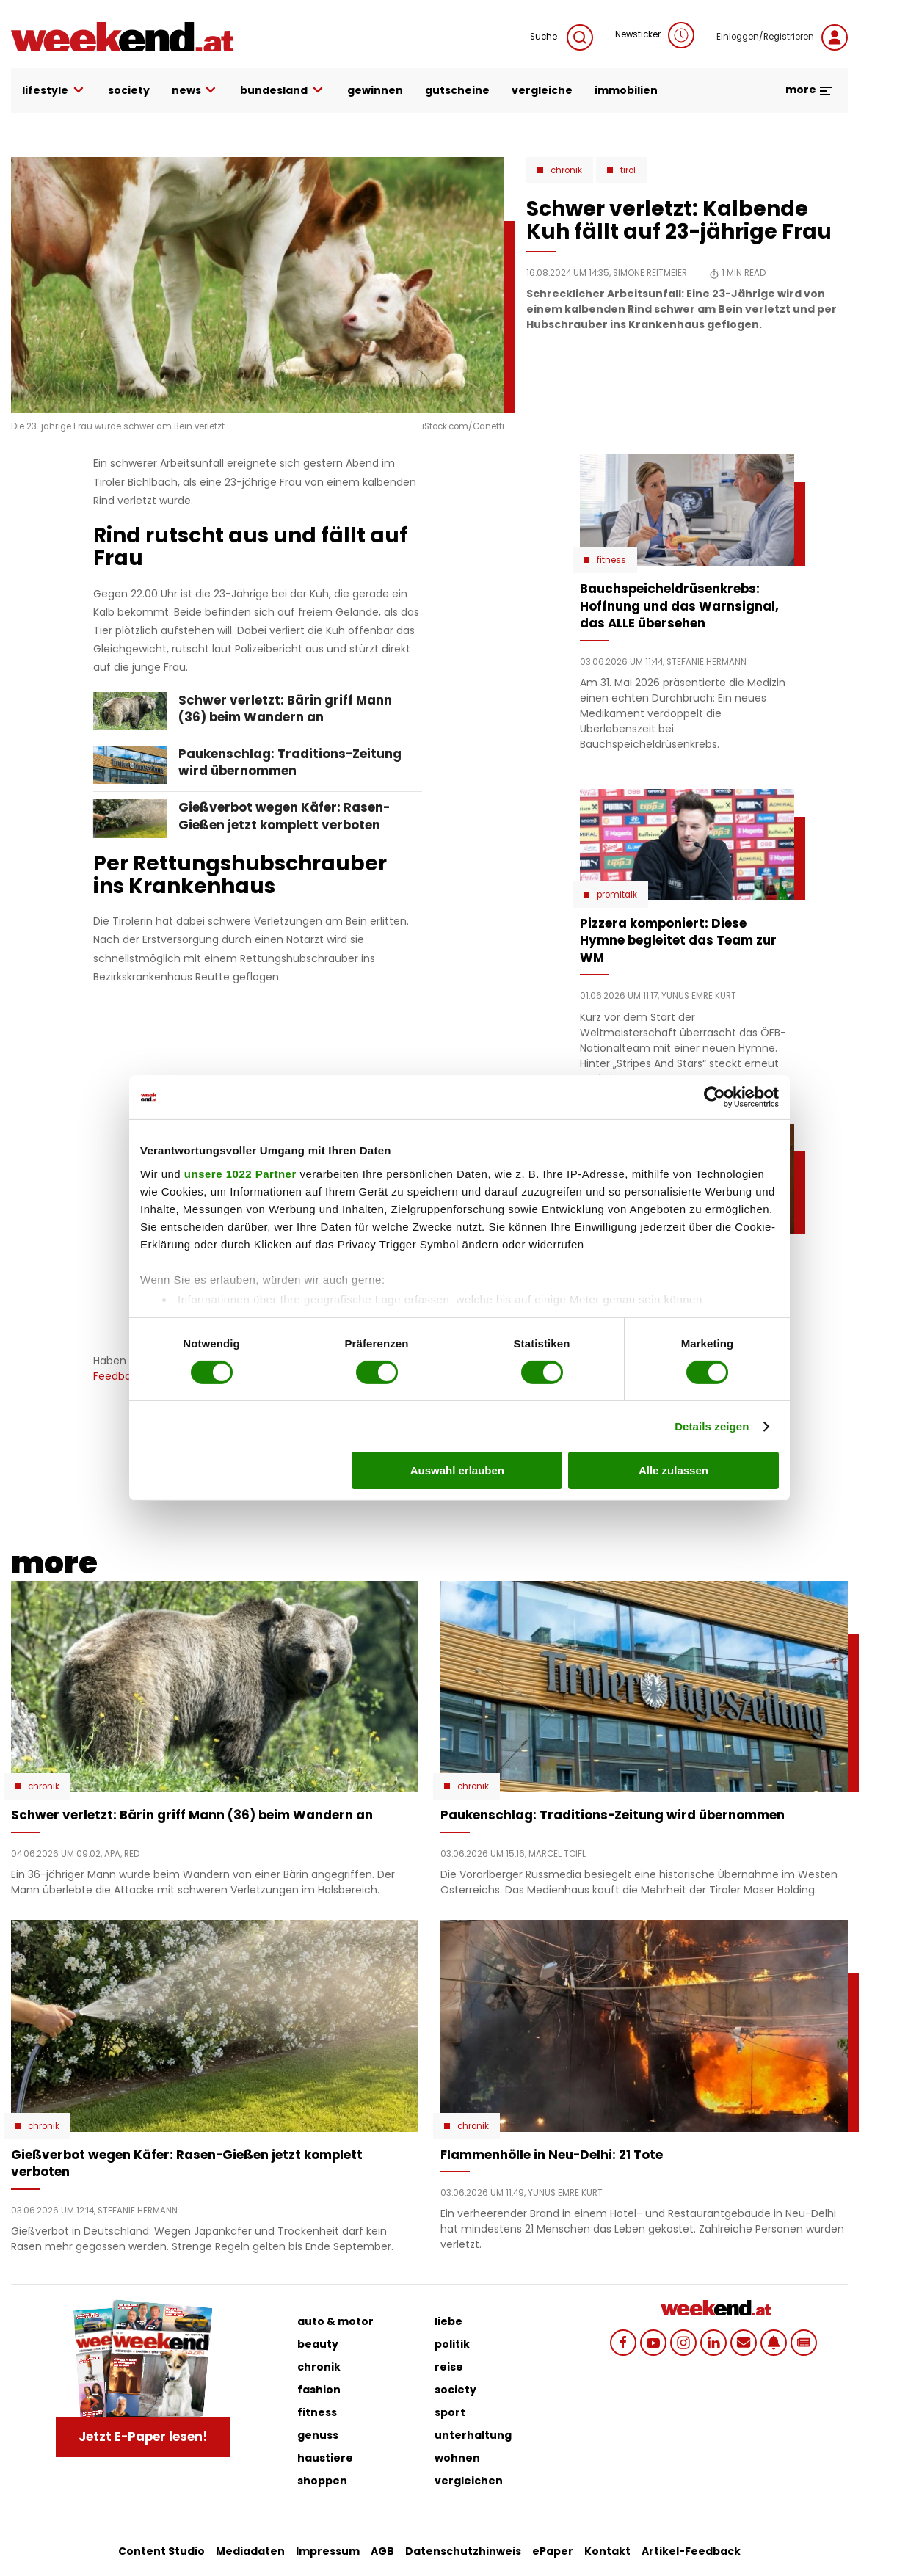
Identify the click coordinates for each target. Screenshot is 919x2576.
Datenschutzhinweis (463, 2551)
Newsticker (654, 35)
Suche (561, 37)
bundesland (282, 90)
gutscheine (457, 90)
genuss (317, 2435)
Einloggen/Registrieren (782, 37)
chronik (319, 2366)
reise (449, 2366)
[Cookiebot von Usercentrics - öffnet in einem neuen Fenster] (714, 1097)
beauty (317, 2344)
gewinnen (375, 90)
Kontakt (607, 2551)
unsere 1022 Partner (240, 1173)
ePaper (552, 2551)
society (129, 90)
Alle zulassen (673, 1470)
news (195, 90)
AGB (382, 2551)
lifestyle (54, 90)
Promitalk (617, 894)
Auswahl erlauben (457, 1470)
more (809, 89)
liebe (448, 2321)
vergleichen (469, 2480)
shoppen (322, 2480)
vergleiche (542, 90)
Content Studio (161, 2551)
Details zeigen (712, 1426)
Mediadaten (250, 2551)
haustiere (325, 2458)
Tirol (628, 170)
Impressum (328, 2551)
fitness (317, 2412)
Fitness (611, 560)
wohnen (457, 2458)
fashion (319, 2389)
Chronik (566, 170)
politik (452, 2344)
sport (450, 2412)
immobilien (626, 90)
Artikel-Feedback (691, 2551)
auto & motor (335, 2321)
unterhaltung (473, 2435)
